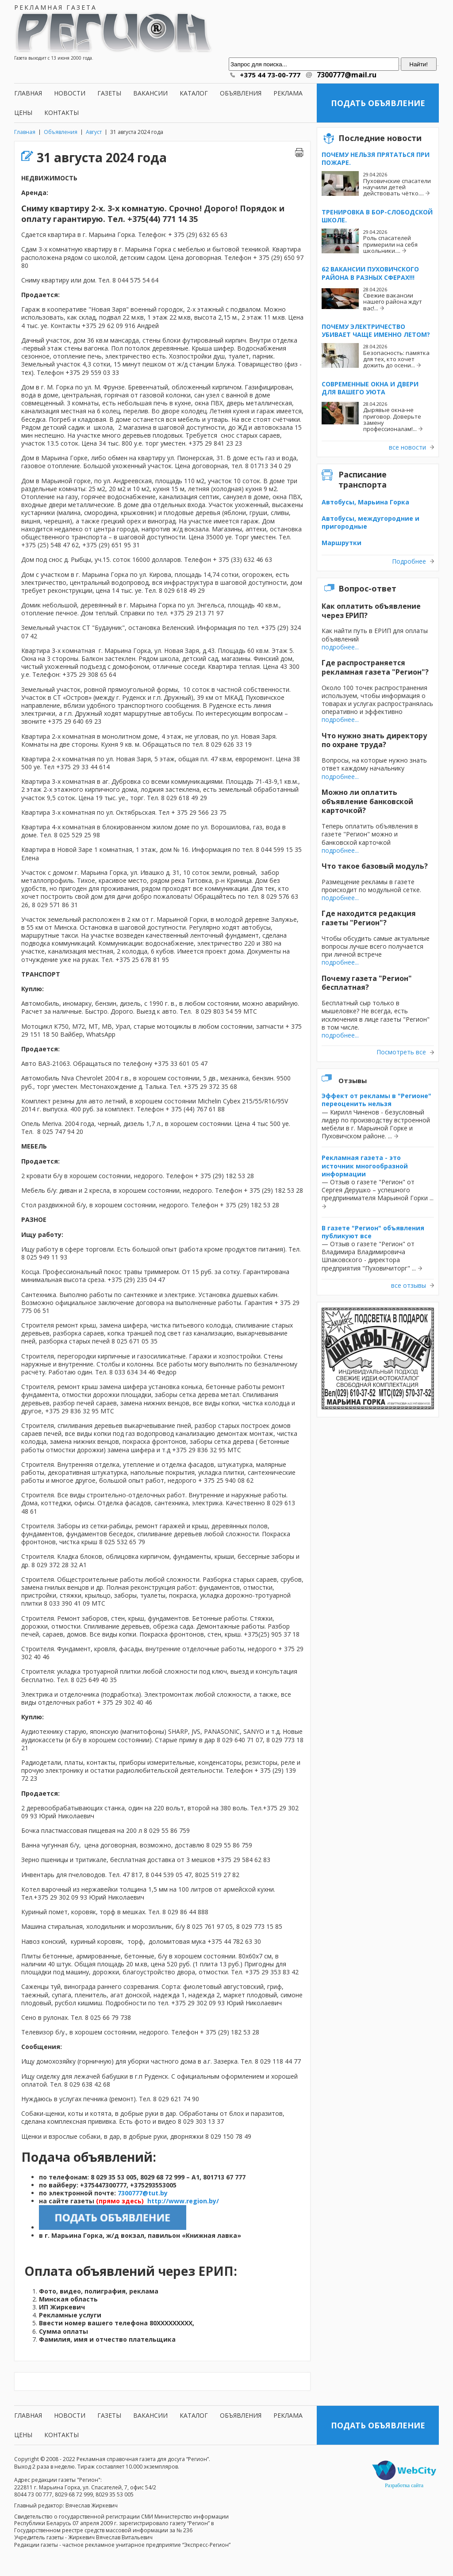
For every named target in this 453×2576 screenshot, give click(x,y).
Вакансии (150, 93)
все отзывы (408, 1286)
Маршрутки (341, 542)
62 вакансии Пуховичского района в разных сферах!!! (370, 273)
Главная (28, 93)
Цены (23, 112)
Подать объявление (378, 103)
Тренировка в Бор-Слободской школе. (377, 216)
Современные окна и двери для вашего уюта (370, 388)
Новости (69, 93)
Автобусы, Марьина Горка (365, 502)
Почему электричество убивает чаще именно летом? (376, 330)
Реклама (288, 93)
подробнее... (340, 647)
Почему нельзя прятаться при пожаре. (376, 158)
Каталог (194, 93)
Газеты (109, 93)
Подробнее (409, 561)
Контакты (61, 112)
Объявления (240, 93)
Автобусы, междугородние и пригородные (370, 522)
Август (94, 132)
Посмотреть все (401, 1052)
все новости (407, 447)
